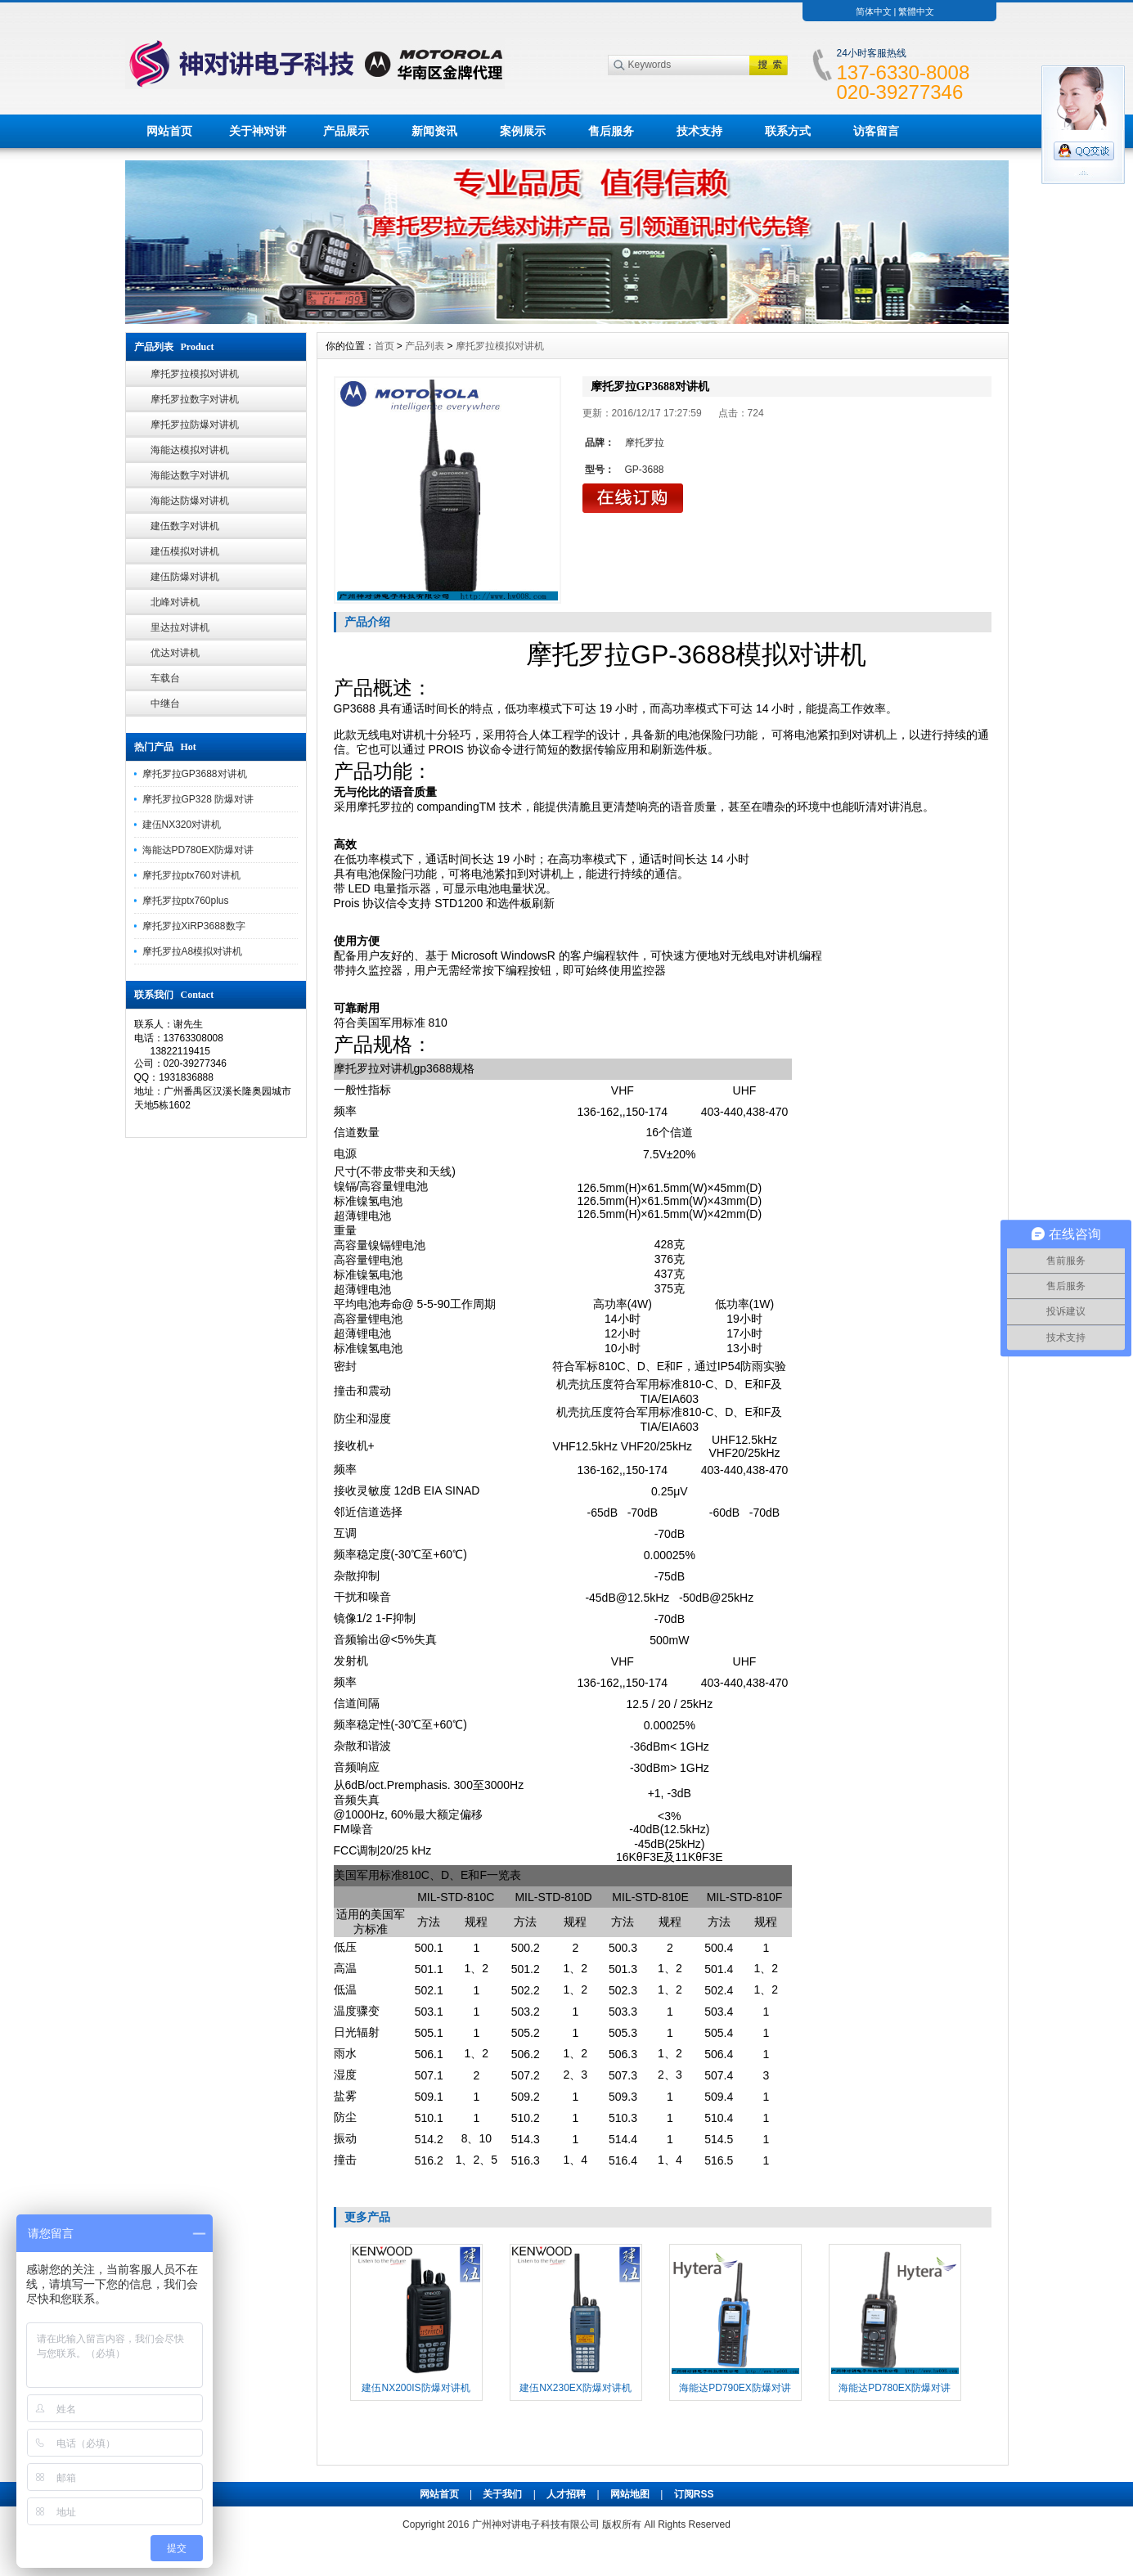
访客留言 (876, 130)
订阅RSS (694, 2494)
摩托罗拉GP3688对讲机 (194, 774)
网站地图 (630, 2494)
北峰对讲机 (175, 602)
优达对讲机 (175, 653)
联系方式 (788, 130)
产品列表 (424, 346)
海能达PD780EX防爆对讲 (198, 850)
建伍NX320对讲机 (182, 824)
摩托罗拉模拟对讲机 (195, 374)
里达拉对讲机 (180, 627)
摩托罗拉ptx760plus (185, 900)
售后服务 (611, 130)
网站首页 (169, 130)
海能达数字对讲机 (190, 475)
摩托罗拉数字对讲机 (195, 399)
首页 (384, 346)
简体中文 (874, 11)
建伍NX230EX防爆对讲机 (575, 2388)
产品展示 (346, 130)
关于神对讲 (257, 130)
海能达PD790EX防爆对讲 (735, 2388)
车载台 (165, 678)
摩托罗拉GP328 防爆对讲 (198, 799)
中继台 (165, 703)
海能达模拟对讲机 (190, 450)
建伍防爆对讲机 (185, 576)
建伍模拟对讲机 (185, 551)
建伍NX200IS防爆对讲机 (416, 2388)
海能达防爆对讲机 (190, 500)
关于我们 (502, 2494)
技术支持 (699, 130)
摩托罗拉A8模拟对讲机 (192, 951)
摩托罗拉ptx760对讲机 (191, 875)
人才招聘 (566, 2494)
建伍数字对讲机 (185, 526)
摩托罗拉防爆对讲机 (195, 424)
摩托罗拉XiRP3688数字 (193, 926)
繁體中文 (916, 11)
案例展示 (523, 130)
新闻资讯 (434, 130)
